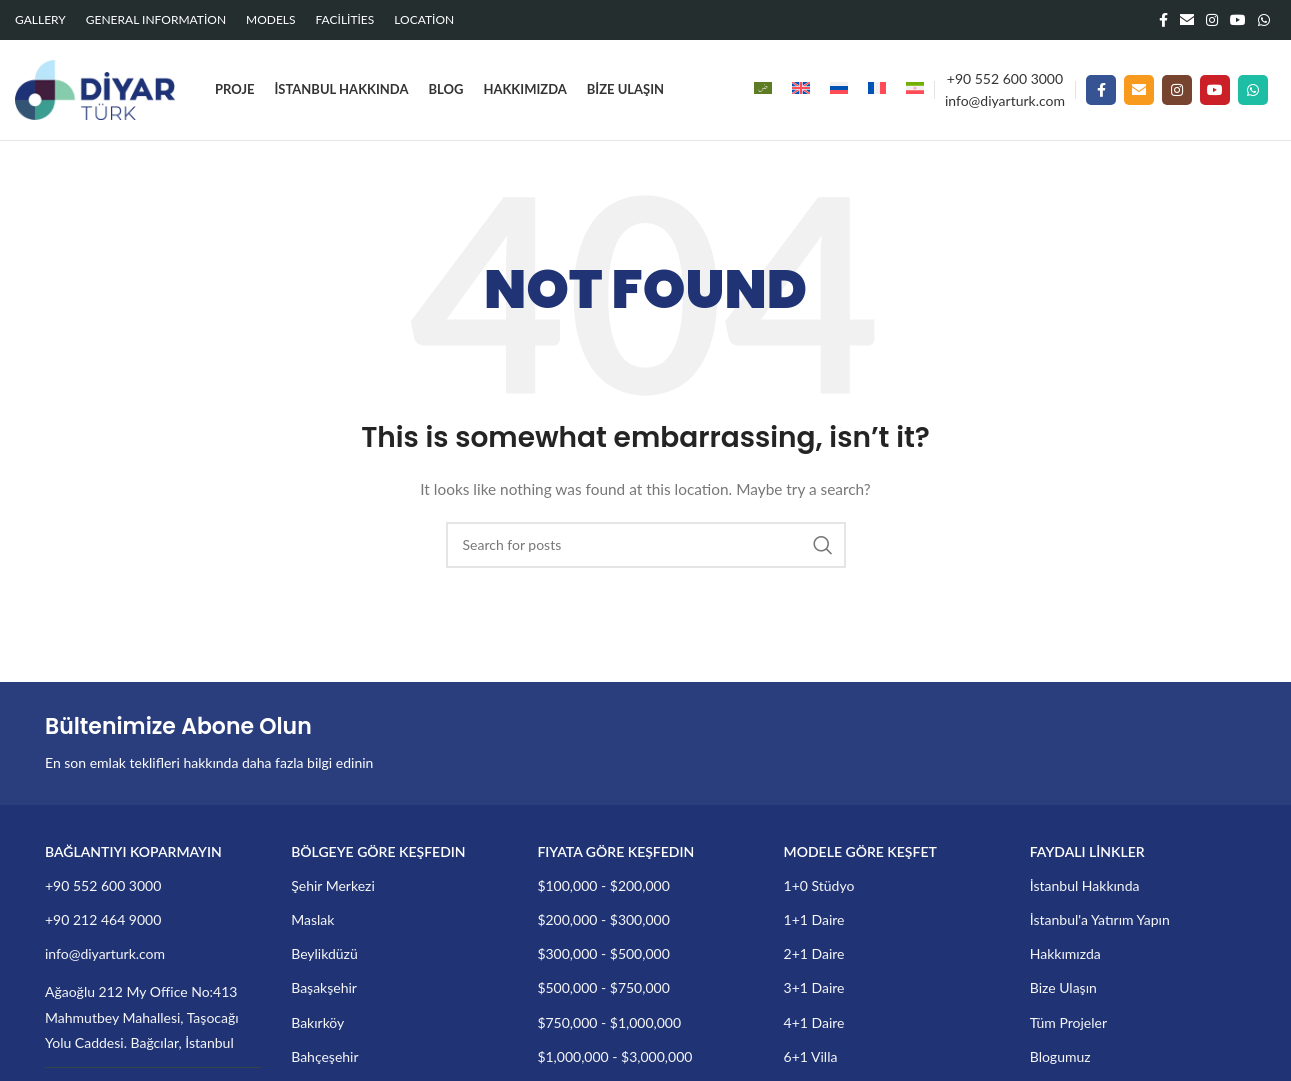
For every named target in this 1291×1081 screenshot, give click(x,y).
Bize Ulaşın (1063, 987)
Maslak (312, 919)
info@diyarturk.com (1005, 100)
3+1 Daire (814, 987)
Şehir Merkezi (333, 885)
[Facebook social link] (1163, 20)
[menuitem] (763, 90)
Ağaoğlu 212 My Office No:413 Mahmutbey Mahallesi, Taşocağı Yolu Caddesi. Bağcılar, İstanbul (142, 1016)
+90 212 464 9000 (103, 919)
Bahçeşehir (324, 1056)
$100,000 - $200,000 (603, 885)
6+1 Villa (811, 1056)
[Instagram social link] (1212, 20)
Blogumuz (1060, 1056)
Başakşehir (324, 987)
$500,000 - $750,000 (603, 987)
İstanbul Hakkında (1085, 885)
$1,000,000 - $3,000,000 (614, 1056)
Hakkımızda (1065, 953)
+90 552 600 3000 (1005, 78)
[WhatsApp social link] (1264, 20)
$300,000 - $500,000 (603, 953)
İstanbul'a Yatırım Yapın (1100, 919)
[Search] (646, 545)
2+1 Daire (814, 953)
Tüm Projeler (1068, 1022)
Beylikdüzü (324, 953)
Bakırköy (317, 1022)
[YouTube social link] (1238, 20)
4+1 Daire (814, 1022)
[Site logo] (95, 88)
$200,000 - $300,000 (603, 919)
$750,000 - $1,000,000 (609, 1022)
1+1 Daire (814, 919)
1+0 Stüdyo (819, 885)
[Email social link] (1187, 20)
